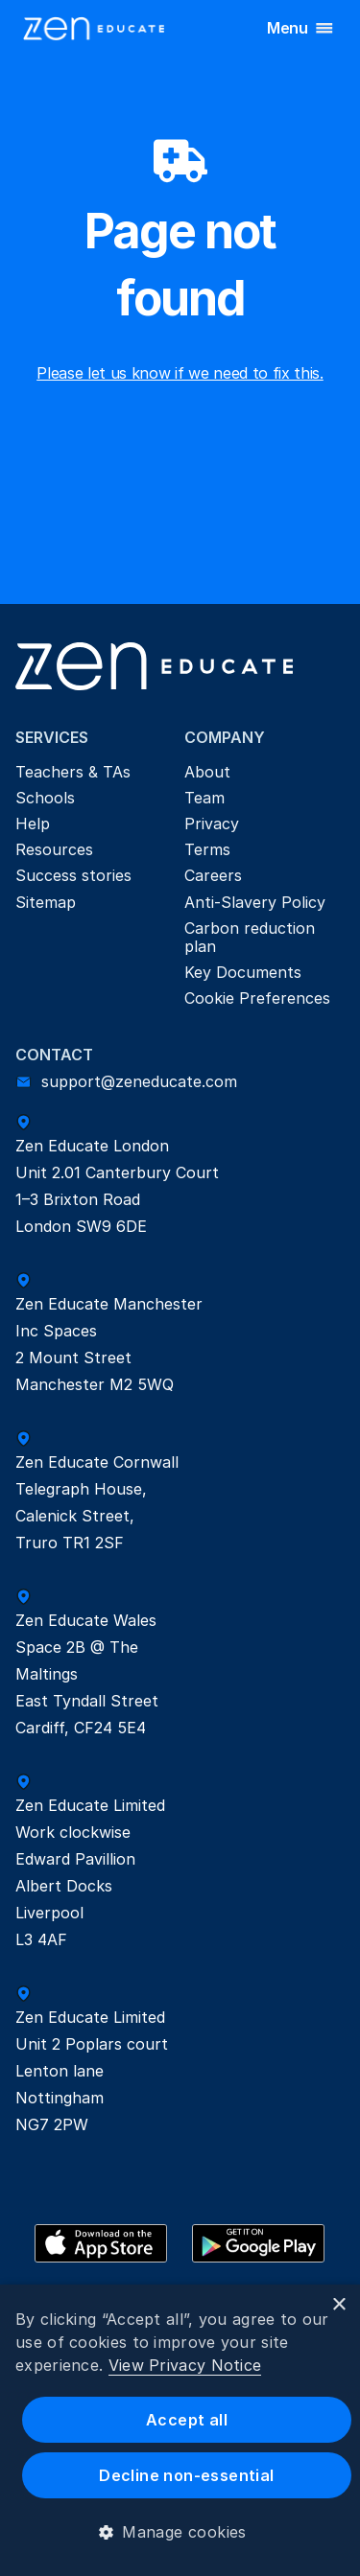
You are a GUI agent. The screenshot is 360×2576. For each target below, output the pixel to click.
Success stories (73, 875)
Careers (213, 875)
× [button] (338, 2305)
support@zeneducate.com (139, 1081)
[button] (180, 2531)
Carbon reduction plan (252, 937)
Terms (207, 849)
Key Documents (242, 972)
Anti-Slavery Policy (254, 902)
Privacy (211, 823)
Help (32, 823)
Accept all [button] (187, 2419)
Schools (45, 797)
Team (204, 797)
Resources (54, 849)
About (207, 771)
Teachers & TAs (73, 771)
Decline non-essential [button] (186, 2475)
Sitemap (45, 902)
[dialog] (180, 2430)
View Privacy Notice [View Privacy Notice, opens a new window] (185, 2365)
